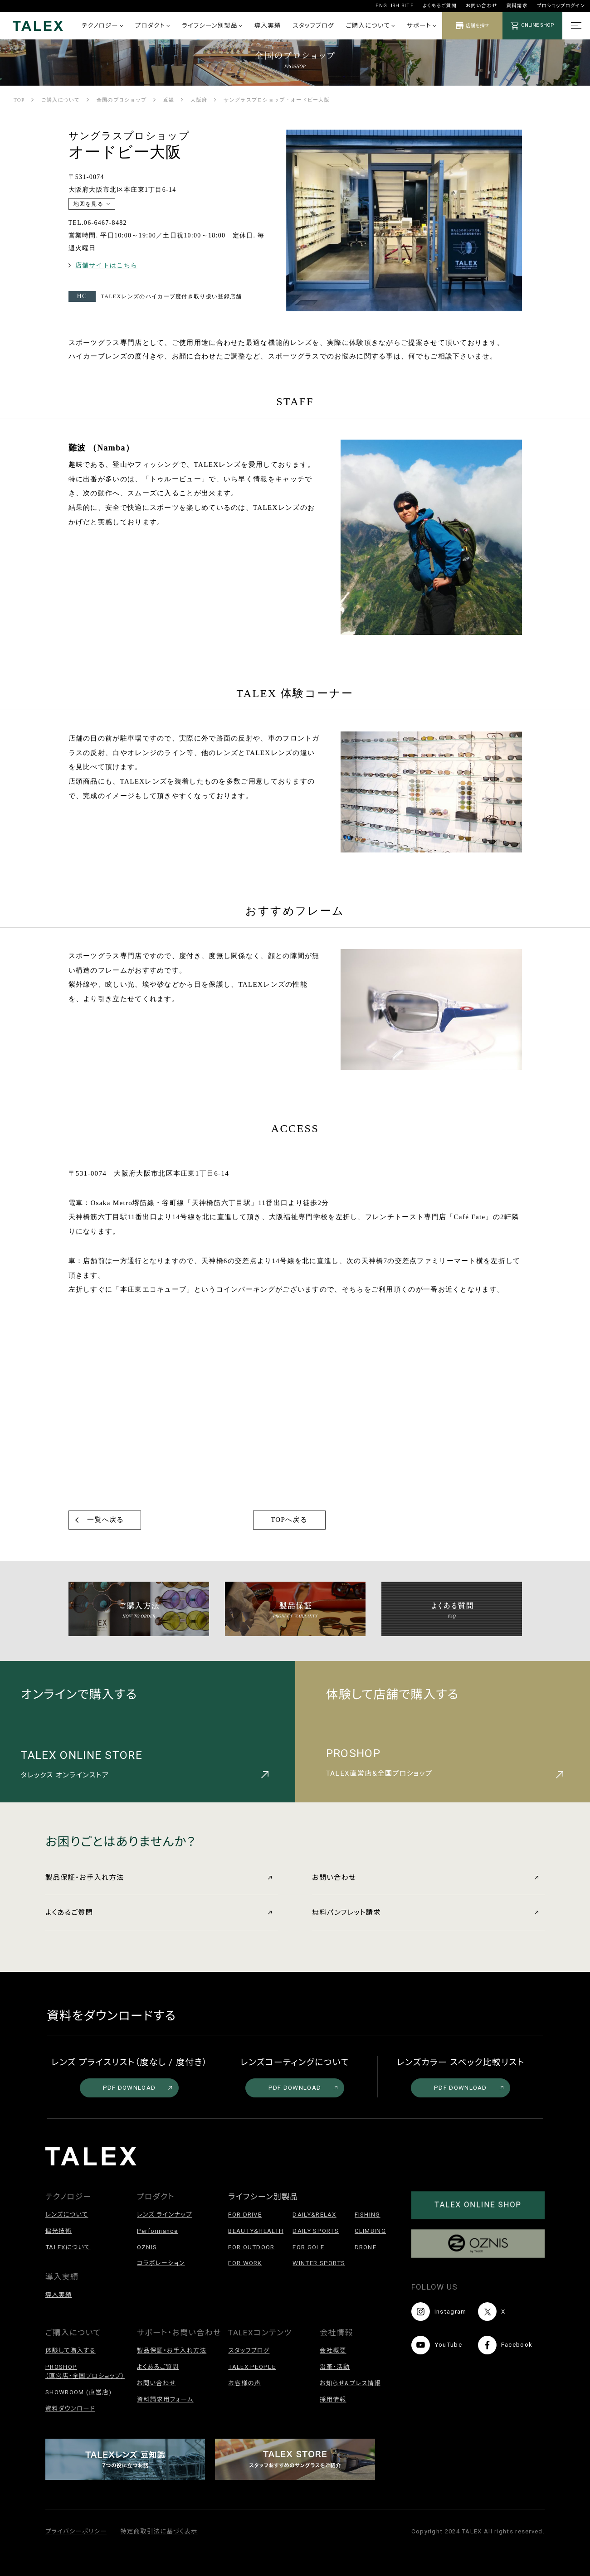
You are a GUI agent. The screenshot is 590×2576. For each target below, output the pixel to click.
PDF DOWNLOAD (137, 2087)
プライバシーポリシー (76, 2531)
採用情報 (333, 2399)
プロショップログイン (561, 6)
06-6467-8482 (105, 222)
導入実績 (267, 25)
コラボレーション (161, 2263)
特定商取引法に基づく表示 (158, 2531)
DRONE (366, 2247)
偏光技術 (58, 2230)
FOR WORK (245, 2263)
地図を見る (88, 204)
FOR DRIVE (245, 2214)
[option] (404, 222)
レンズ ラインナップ (164, 2214)
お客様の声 (244, 2383)
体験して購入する (70, 2350)
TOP (19, 99)
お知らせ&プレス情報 (350, 2383)
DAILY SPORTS (316, 2230)
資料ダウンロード (70, 2408)
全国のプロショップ (122, 99)
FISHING (367, 2214)
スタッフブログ (313, 25)
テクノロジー (102, 25)
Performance (157, 2230)
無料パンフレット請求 (425, 1912)
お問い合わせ (481, 6)
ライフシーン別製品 (212, 25)
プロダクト (152, 25)
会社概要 (333, 2350)
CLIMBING (370, 2230)
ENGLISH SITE (394, 6)
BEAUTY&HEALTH (255, 2230)
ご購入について (370, 25)
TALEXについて (67, 2247)
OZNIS (147, 2247)
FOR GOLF (308, 2247)
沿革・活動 (335, 2366)
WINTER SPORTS (319, 2263)
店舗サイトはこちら (106, 265)
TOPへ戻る (289, 1519)
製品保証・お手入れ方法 (158, 1878)
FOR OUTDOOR (251, 2247)
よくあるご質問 (440, 6)
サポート (421, 25)
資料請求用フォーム (165, 2399)
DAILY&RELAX (314, 2214)
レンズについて (66, 2214)
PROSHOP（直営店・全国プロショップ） (85, 2371)
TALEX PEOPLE (252, 2366)
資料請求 (517, 6)
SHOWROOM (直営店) (78, 2392)
